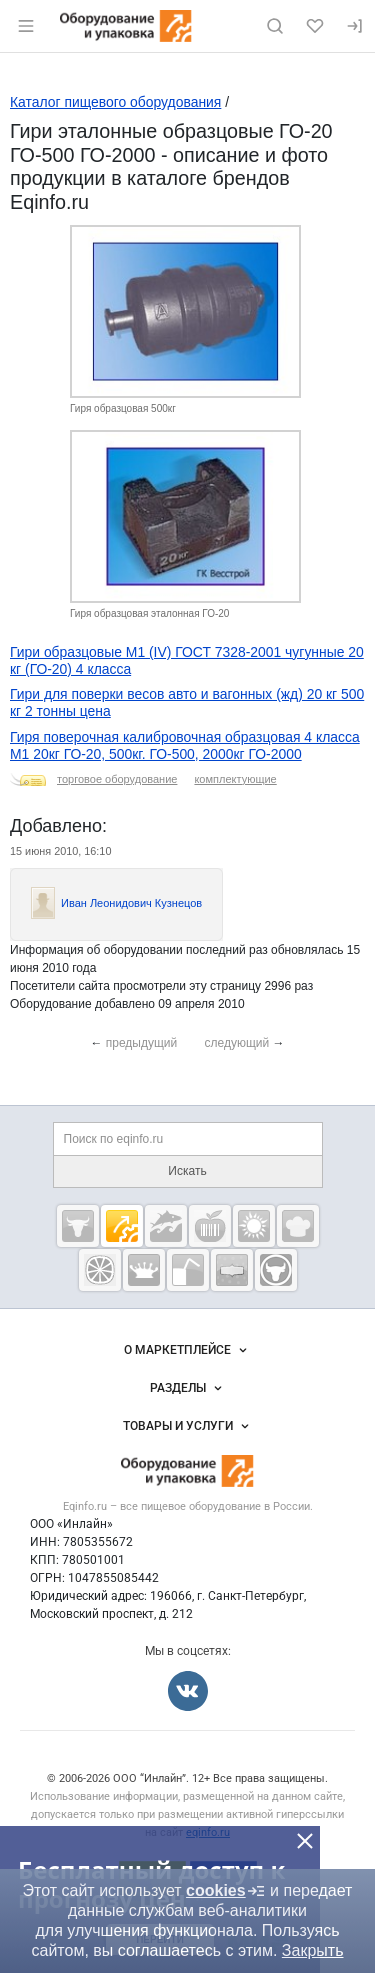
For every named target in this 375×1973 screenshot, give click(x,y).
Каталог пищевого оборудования (115, 102)
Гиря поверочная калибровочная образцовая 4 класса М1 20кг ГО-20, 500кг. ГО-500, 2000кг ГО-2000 (185, 745)
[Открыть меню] (26, 26)
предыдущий (142, 1043)
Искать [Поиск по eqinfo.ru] (187, 1171)
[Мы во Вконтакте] (188, 1691)
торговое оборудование (117, 779)
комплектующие (235, 779)
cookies (226, 1891)
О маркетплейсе (187, 1350)
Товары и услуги (188, 1426)
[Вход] (355, 26)
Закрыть (313, 1950)
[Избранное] (315, 26)
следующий (237, 1043)
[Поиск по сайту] (275, 26)
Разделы (188, 1388)
